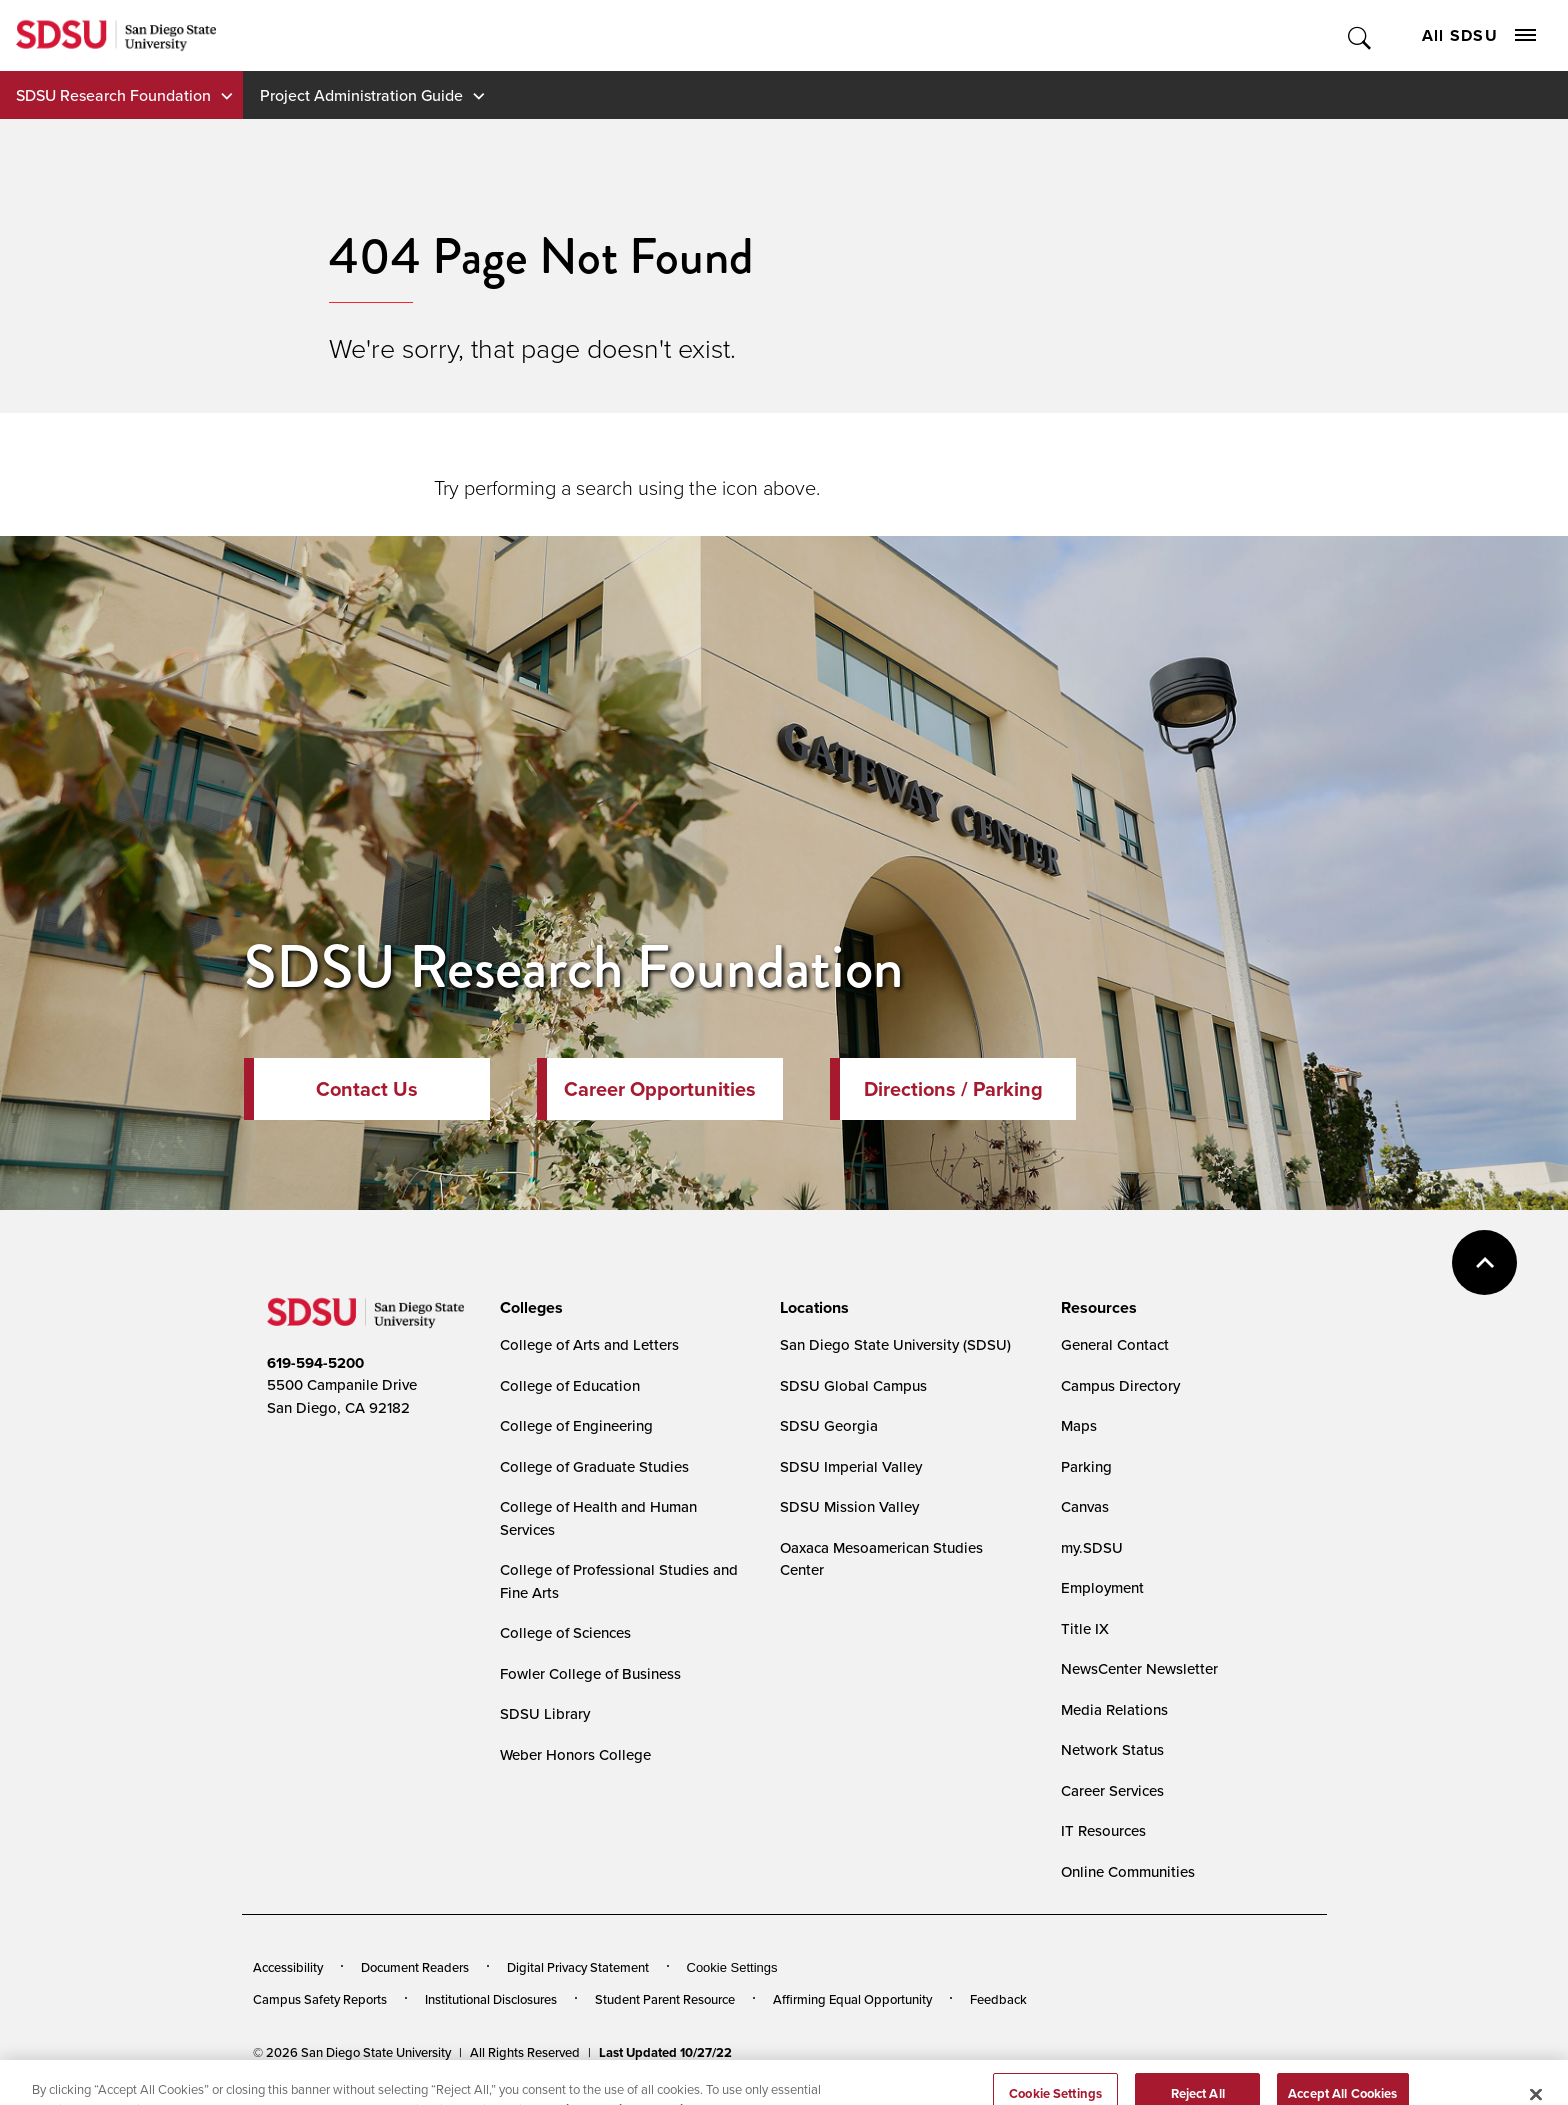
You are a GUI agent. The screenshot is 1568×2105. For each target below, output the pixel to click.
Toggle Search (1360, 35)
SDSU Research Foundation (113, 95)
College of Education (570, 1385)
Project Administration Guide (361, 95)
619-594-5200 (315, 1363)
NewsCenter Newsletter (1139, 1668)
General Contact (1115, 1344)
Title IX (1085, 1628)
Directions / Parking (953, 1089)
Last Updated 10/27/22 (665, 2052)
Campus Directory (1120, 1385)
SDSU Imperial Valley (851, 1466)
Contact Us (367, 1089)
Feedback (998, 1999)
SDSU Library (545, 1713)
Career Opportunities (660, 1089)
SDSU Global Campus (853, 1385)
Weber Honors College (575, 1754)
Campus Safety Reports (320, 1999)
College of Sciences (565, 1632)
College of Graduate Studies (594, 1466)
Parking (1086, 1466)
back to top (1484, 1262)
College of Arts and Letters (589, 1344)
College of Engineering (576, 1425)
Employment (1102, 1587)
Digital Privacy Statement (578, 1967)
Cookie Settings (732, 1967)
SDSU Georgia (829, 1425)
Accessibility (288, 1967)
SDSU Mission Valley (849, 1506)
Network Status (1112, 1749)
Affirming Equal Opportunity (852, 1999)
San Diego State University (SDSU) (895, 1344)
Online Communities (1128, 1871)
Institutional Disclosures (491, 1999)
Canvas (1085, 1506)
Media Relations (1114, 1709)
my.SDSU (1092, 1547)
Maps (1079, 1425)
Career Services (1112, 1790)
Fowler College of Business (590, 1673)
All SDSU (1479, 35)
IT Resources (1103, 1830)
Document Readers (415, 1967)
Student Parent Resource (665, 1999)
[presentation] (528, 1308)
